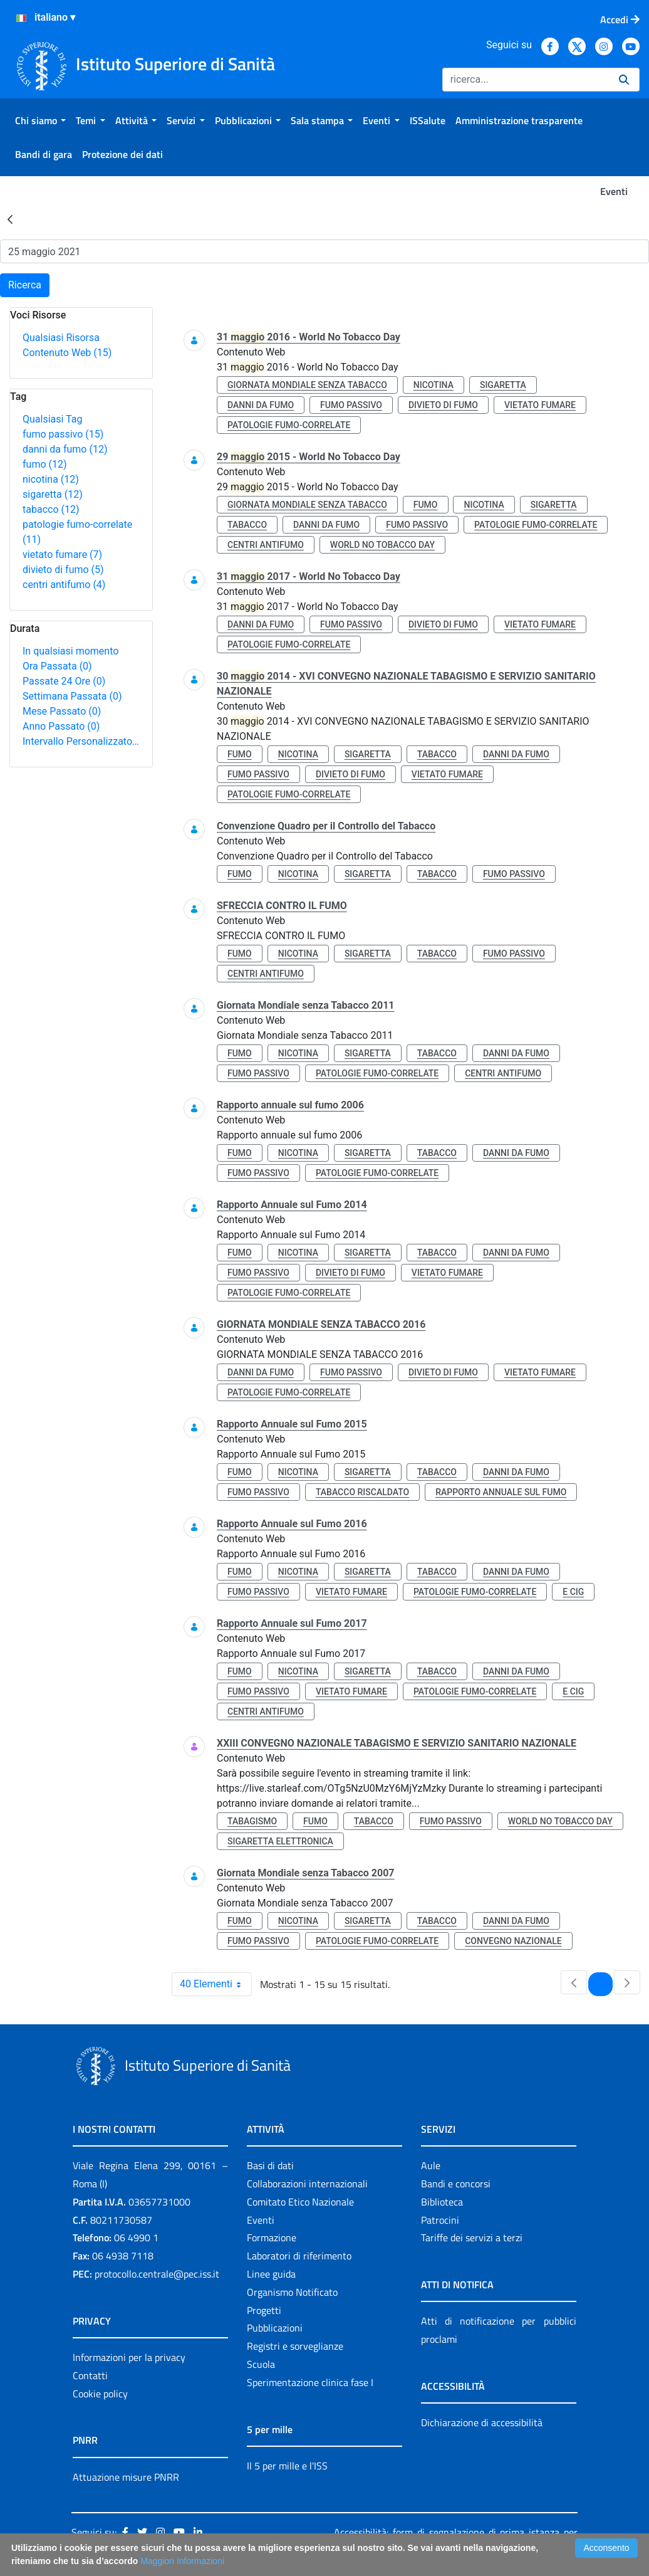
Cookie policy (100, 2393)
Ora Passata (57, 666)
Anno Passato (61, 726)
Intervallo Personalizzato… (81, 741)
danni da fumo (65, 449)
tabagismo (252, 1821)
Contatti (90, 2375)
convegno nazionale (513, 1941)
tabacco (51, 509)
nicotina (51, 479)
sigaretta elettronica (280, 1841)
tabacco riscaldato (362, 1492)
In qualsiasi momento (70, 651)
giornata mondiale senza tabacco (307, 385)
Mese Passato (62, 711)
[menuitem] (40, 120)
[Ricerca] (525, 80)
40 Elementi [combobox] (215, 1984)
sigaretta (53, 494)
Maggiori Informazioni (182, 2561)
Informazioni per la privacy (129, 2357)
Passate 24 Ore (64, 681)
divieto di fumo (63, 570)
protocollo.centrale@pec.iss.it (157, 2273)
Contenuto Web (67, 353)
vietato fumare (62, 554)
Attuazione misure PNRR (126, 2476)
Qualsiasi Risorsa (61, 338)
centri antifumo (64, 585)
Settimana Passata (72, 696)
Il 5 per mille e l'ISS (287, 2465)
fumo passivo (63, 434)
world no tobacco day (382, 545)
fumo (45, 464)
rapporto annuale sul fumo (500, 1492)
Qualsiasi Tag (52, 419)
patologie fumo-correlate (288, 425)
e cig (573, 1592)
